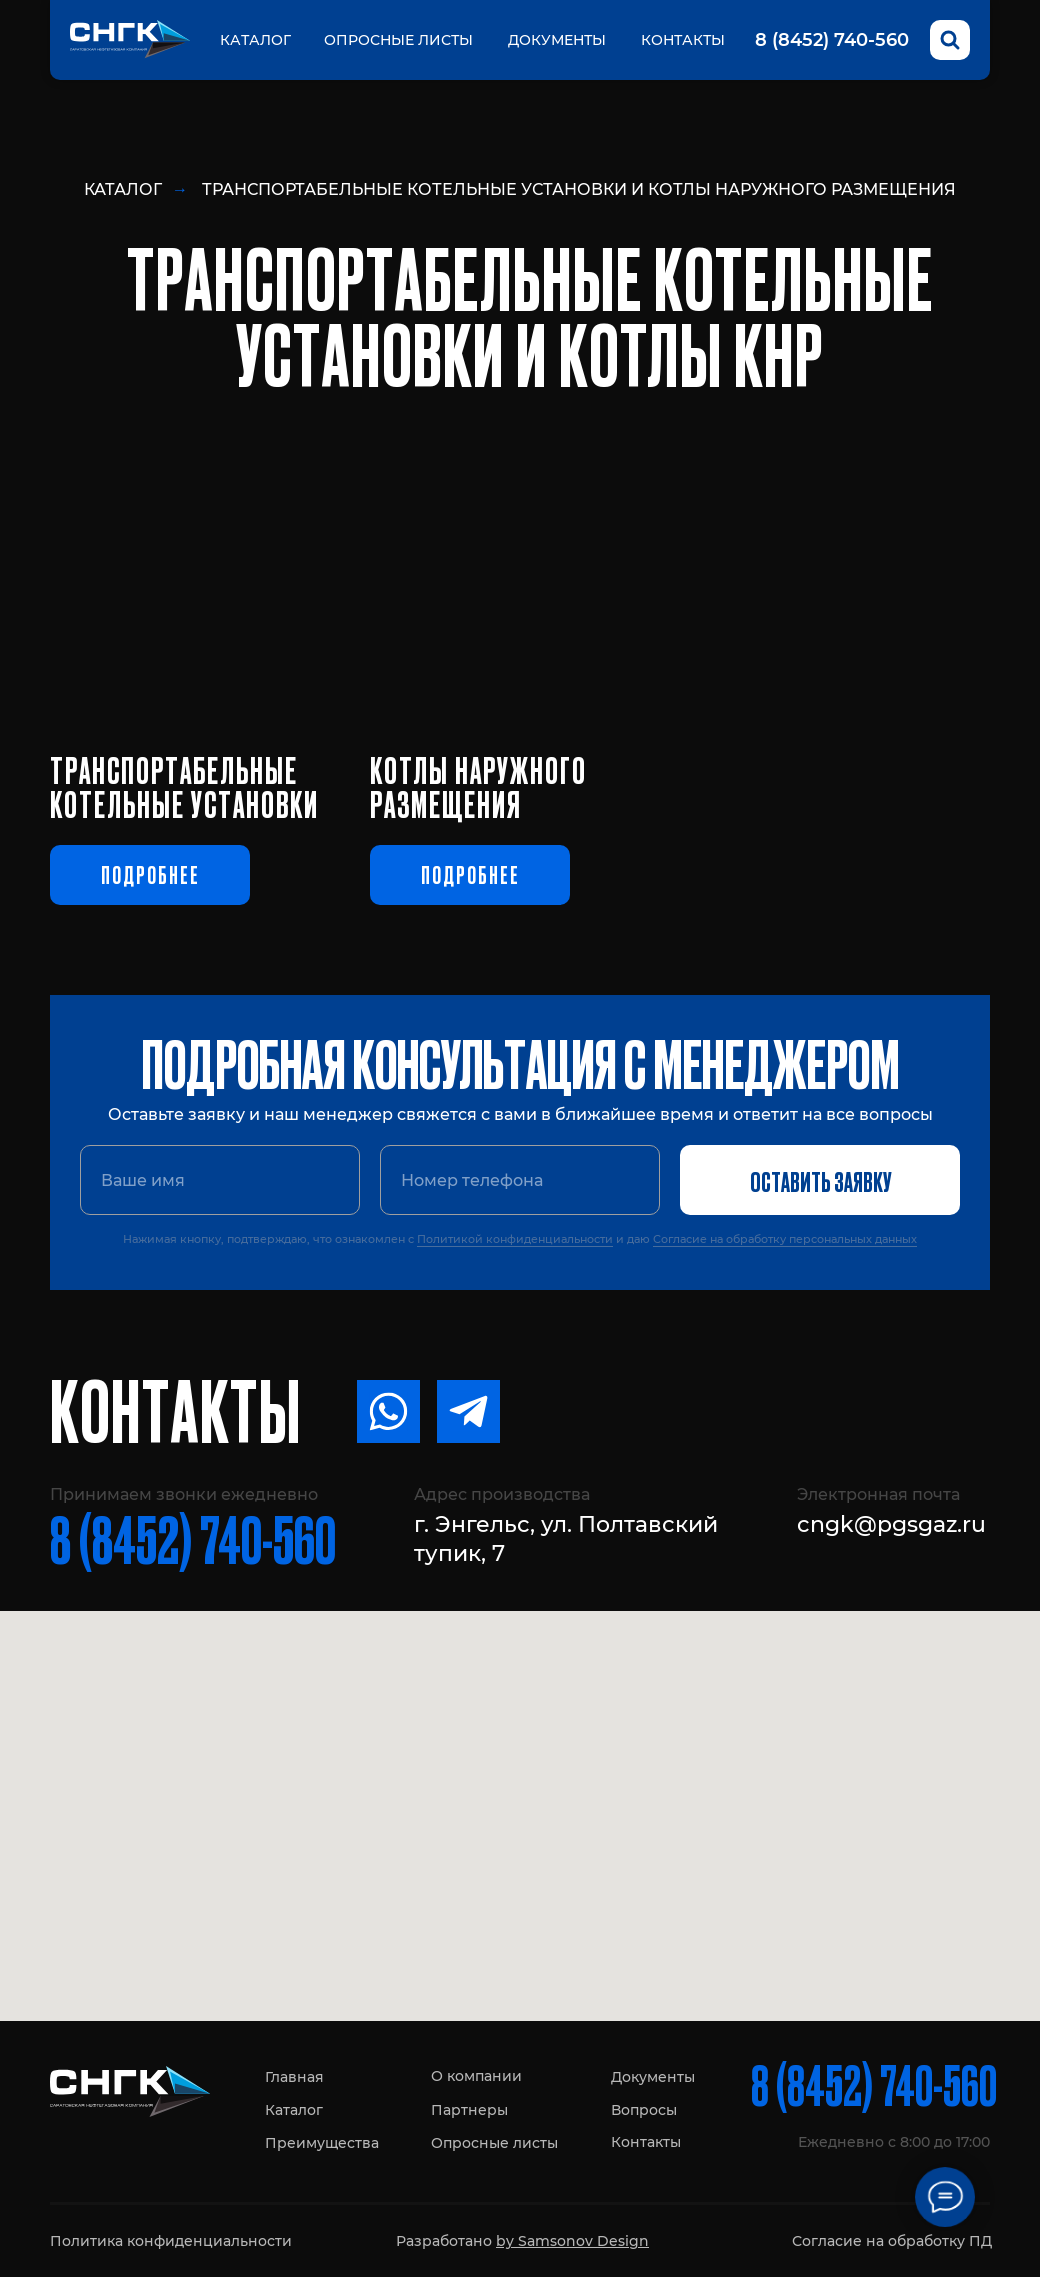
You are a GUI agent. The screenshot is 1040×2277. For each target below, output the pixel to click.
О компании (476, 2076)
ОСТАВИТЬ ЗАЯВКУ (820, 1180)
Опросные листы (398, 40)
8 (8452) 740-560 (832, 40)
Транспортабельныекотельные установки (184, 786)
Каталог (255, 40)
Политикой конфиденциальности (515, 1239)
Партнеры (469, 2110)
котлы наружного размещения (478, 786)
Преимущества (322, 2143)
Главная (294, 2077)
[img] (520, 582)
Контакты (683, 40)
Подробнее (150, 874)
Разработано (522, 2241)
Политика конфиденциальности (171, 2241)
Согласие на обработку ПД (892, 2241)
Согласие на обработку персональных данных (785, 1239)
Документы (557, 40)
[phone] (520, 1180)
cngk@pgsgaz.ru (891, 1524)
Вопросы (644, 2110)
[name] (220, 1180)
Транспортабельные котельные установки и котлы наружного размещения (579, 189)
